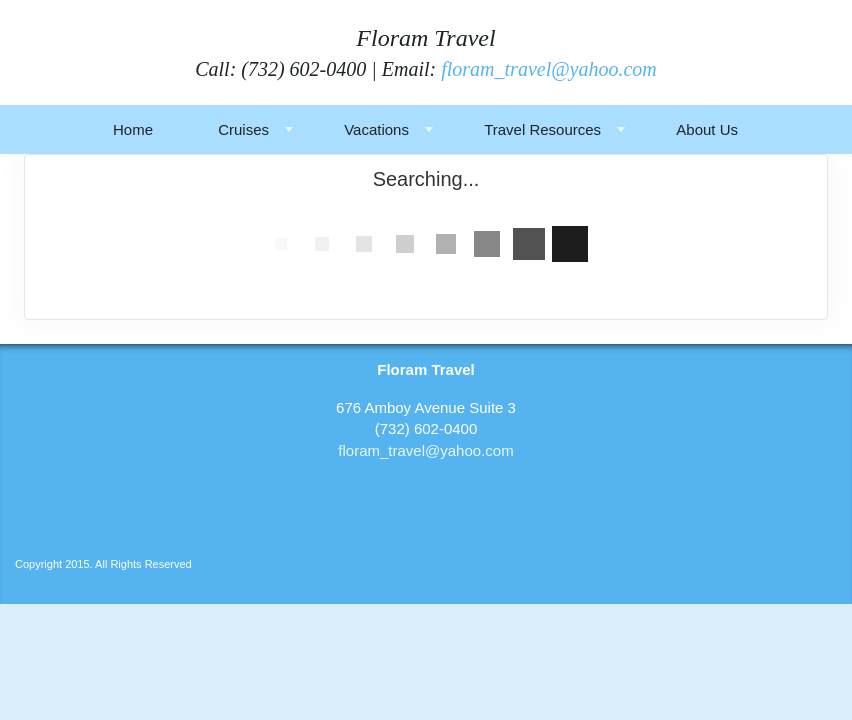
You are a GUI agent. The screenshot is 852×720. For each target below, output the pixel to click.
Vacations (376, 129)
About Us (707, 129)
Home (133, 129)
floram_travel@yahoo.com (549, 69)
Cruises (243, 129)
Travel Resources (542, 129)
